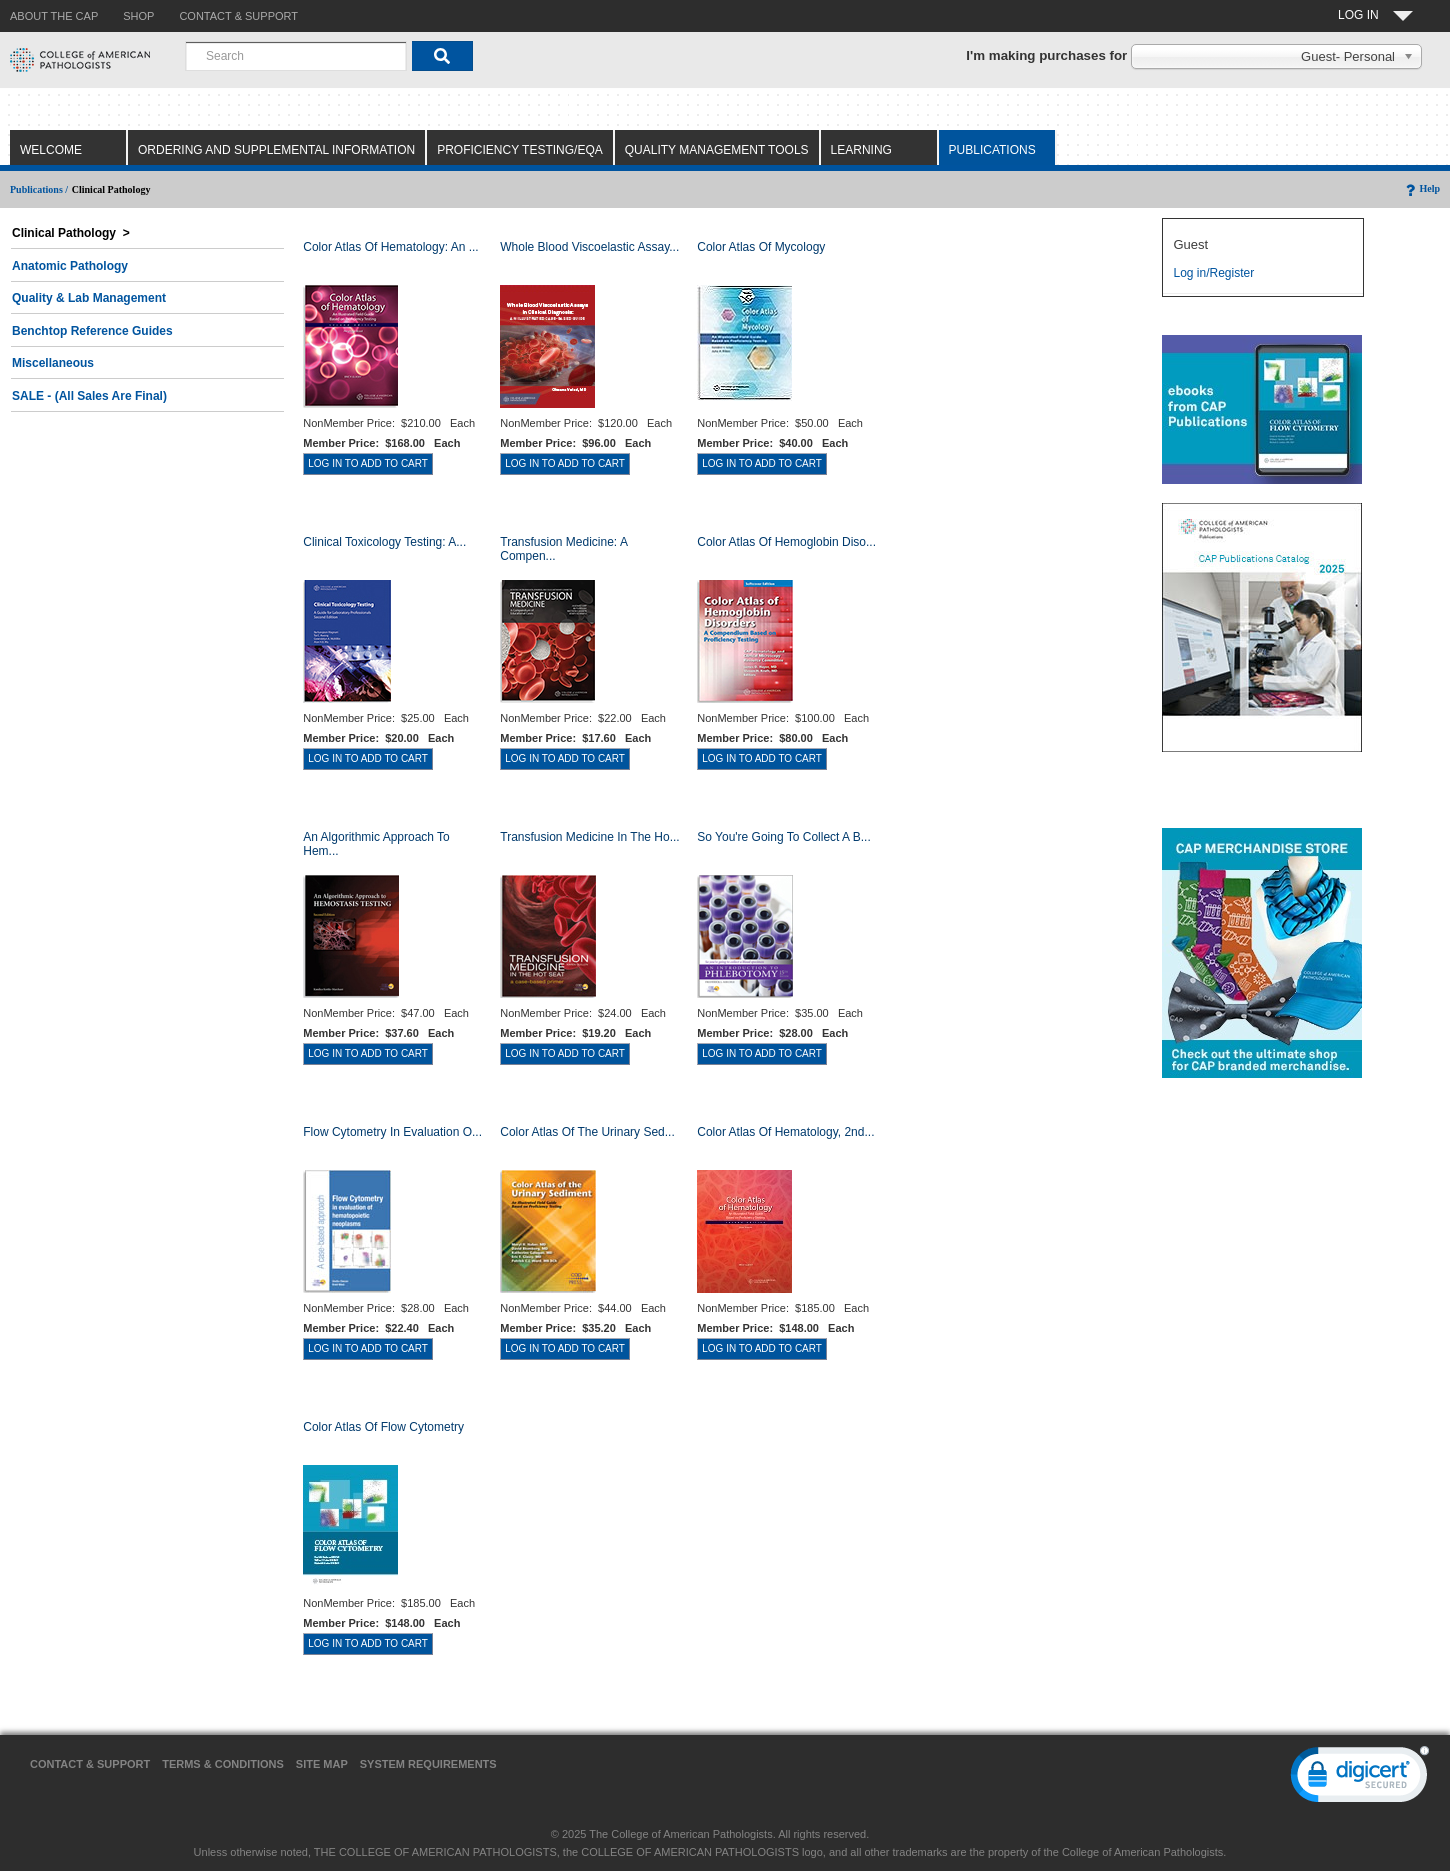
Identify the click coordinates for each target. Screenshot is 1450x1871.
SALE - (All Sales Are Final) (89, 396)
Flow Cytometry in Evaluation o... (392, 1132)
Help (1421, 188)
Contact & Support (90, 1764)
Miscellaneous (53, 363)
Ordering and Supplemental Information (276, 150)
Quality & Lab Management (89, 298)
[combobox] (296, 56)
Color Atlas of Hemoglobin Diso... (786, 542)
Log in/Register (1213, 273)
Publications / (39, 189)
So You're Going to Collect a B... (784, 837)
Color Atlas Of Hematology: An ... (390, 247)
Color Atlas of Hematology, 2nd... (785, 1132)
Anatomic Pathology (70, 266)
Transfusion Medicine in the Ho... (589, 837)
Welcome (51, 150)
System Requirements (428, 1764)
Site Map (322, 1764)
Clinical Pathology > (71, 233)
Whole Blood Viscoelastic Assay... (589, 247)
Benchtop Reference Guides (92, 331)
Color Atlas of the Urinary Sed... (587, 1132)
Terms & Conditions (223, 1764)
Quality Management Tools (717, 150)
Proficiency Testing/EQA (520, 150)
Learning (861, 150)
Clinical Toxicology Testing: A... (384, 542)
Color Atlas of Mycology (761, 247)
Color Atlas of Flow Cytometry (383, 1427)
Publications (992, 150)
